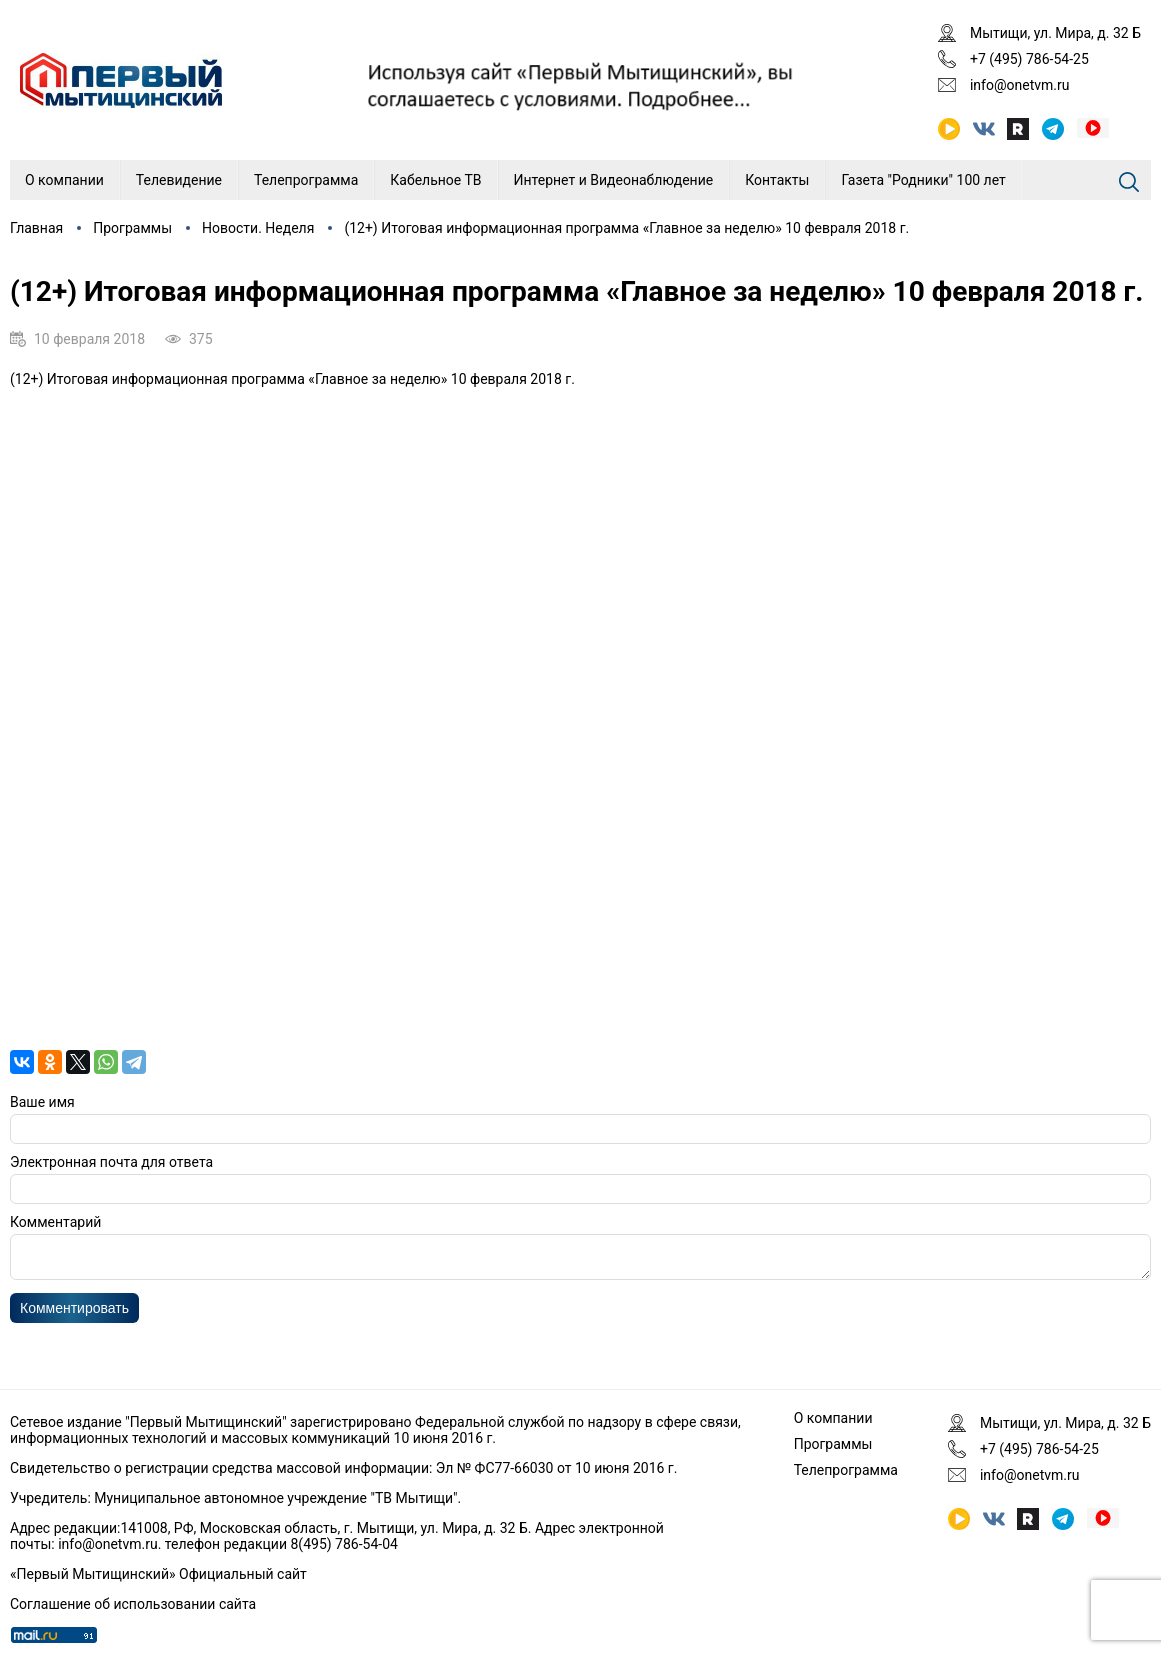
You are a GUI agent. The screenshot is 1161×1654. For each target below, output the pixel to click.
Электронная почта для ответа (111, 1162)
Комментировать (74, 1314)
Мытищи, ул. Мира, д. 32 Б (1055, 33)
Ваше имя (42, 1102)
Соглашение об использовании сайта (133, 1604)
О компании (64, 180)
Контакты (777, 180)
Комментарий (55, 1222)
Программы (132, 228)
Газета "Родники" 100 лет (923, 180)
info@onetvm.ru (1020, 85)
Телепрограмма (306, 180)
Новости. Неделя (258, 228)
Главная (36, 228)
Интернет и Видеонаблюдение (614, 180)
